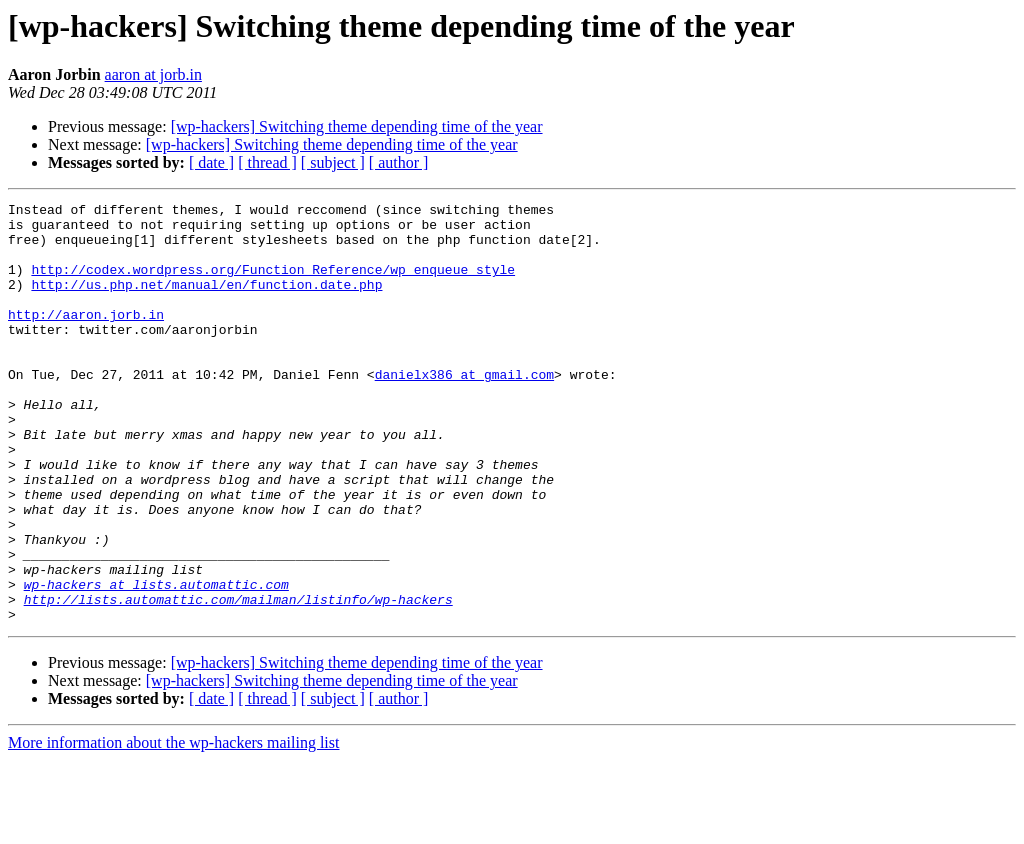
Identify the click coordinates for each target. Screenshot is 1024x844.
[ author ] (399, 162)
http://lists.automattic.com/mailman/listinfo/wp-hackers (238, 680)
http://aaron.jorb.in (86, 338)
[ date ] (211, 162)
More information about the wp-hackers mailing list (173, 826)
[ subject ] (333, 162)
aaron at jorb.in (153, 74)
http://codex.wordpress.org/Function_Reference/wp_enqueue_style (273, 284)
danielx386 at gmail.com (464, 410)
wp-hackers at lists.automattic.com (156, 662)
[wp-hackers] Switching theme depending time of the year (357, 126)
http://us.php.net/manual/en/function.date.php (206, 302)
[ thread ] (267, 162)
